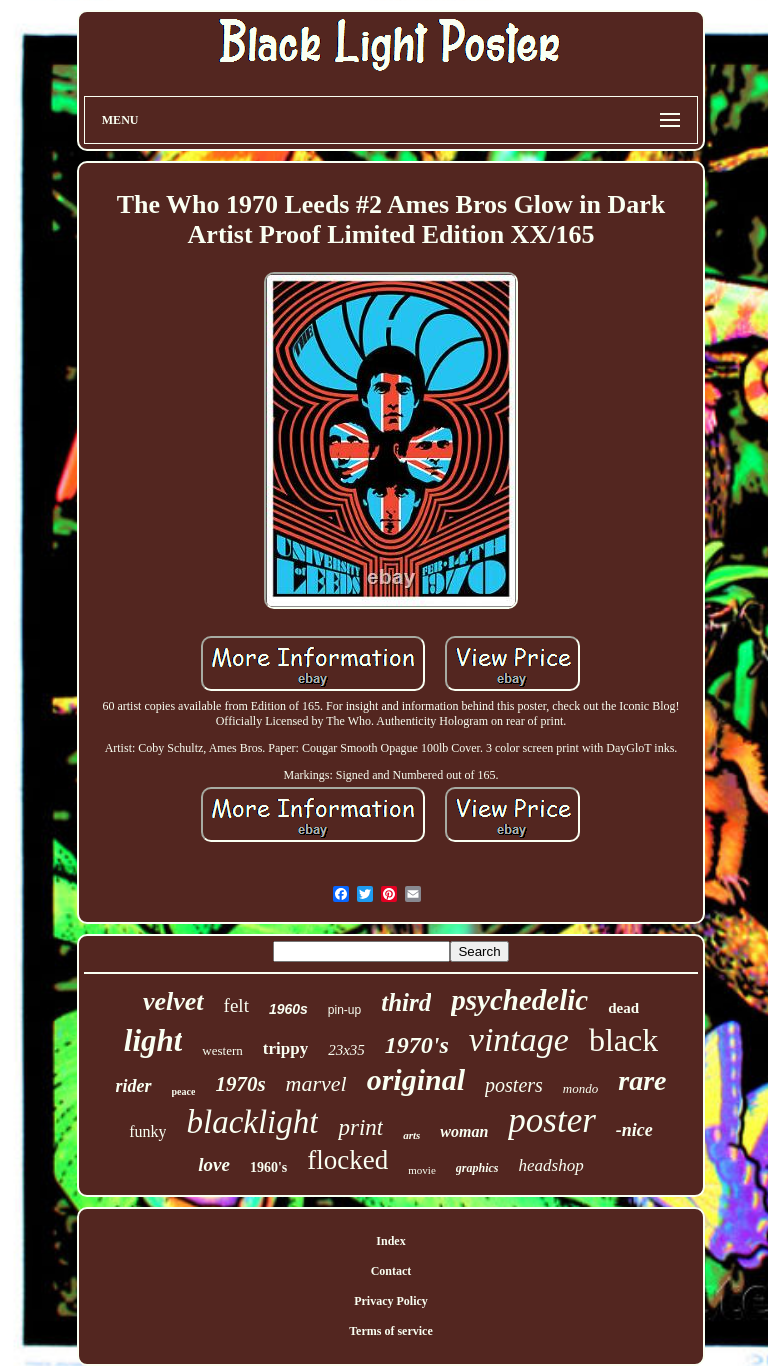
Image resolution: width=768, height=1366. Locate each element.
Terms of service (391, 1331)
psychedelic (519, 1000)
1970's (417, 1045)
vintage (519, 1039)
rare (642, 1080)
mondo (580, 1088)
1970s (240, 1084)
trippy (285, 1048)
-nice (634, 1130)
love (214, 1164)
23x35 (346, 1050)
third (406, 1002)
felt (236, 1005)
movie (422, 1170)
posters (514, 1085)
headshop (550, 1165)
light (153, 1040)
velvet (173, 1001)
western (222, 1050)
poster (552, 1120)
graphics (477, 1168)
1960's (268, 1167)
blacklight (252, 1122)
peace (184, 1091)
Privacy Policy (391, 1301)
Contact (391, 1271)
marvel (316, 1083)
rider (134, 1086)
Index (390, 1241)
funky (147, 1131)
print (360, 1127)
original (416, 1079)
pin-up (344, 1010)
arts (411, 1135)
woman (464, 1131)
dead (623, 1008)
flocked (347, 1160)
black (623, 1040)
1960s (288, 1009)
